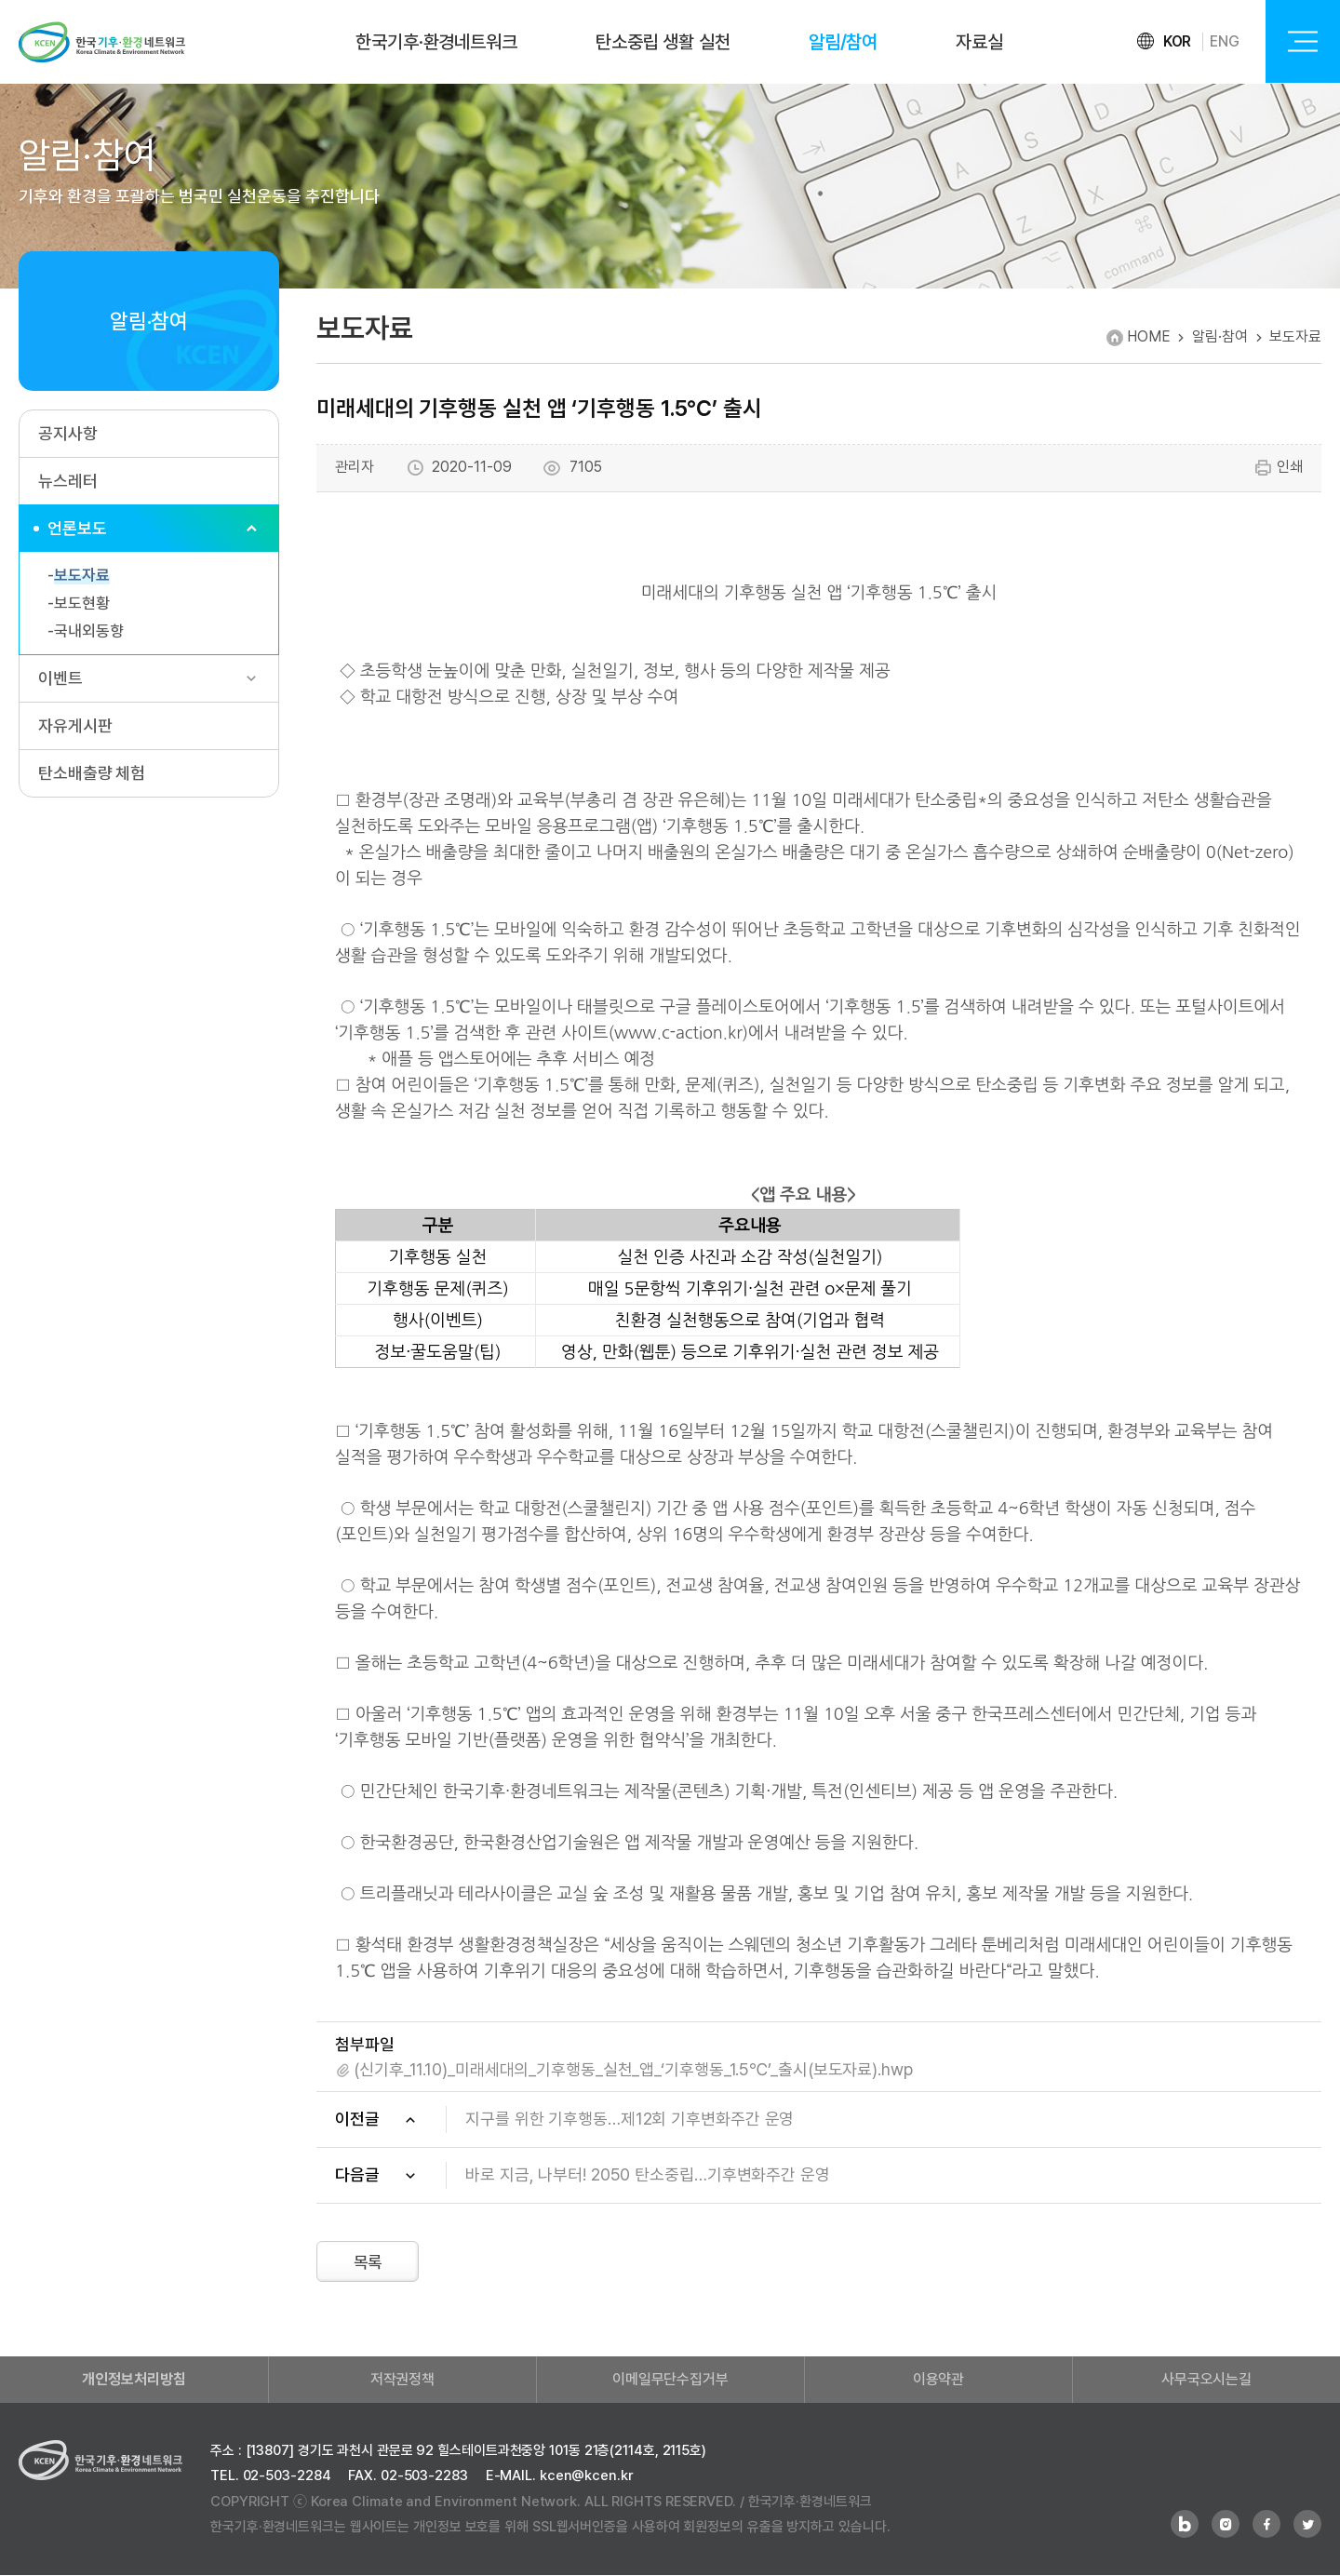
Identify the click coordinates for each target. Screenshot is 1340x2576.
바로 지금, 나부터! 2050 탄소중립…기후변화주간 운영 (647, 2174)
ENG (1225, 41)
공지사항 (68, 433)
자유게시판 (75, 725)
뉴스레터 (68, 480)
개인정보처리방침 (133, 2380)
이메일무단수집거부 (670, 2380)
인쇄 (1278, 467)
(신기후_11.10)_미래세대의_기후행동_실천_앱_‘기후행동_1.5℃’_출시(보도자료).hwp (633, 2069)
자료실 (979, 42)
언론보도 (77, 528)
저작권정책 (403, 2380)
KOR (1177, 41)
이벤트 (60, 678)
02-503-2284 (287, 2476)
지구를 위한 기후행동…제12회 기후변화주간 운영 (629, 2118)
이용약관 (939, 2380)
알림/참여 (843, 42)
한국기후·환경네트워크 (436, 42)
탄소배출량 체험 (91, 773)
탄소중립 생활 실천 (663, 42)
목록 (369, 2263)
